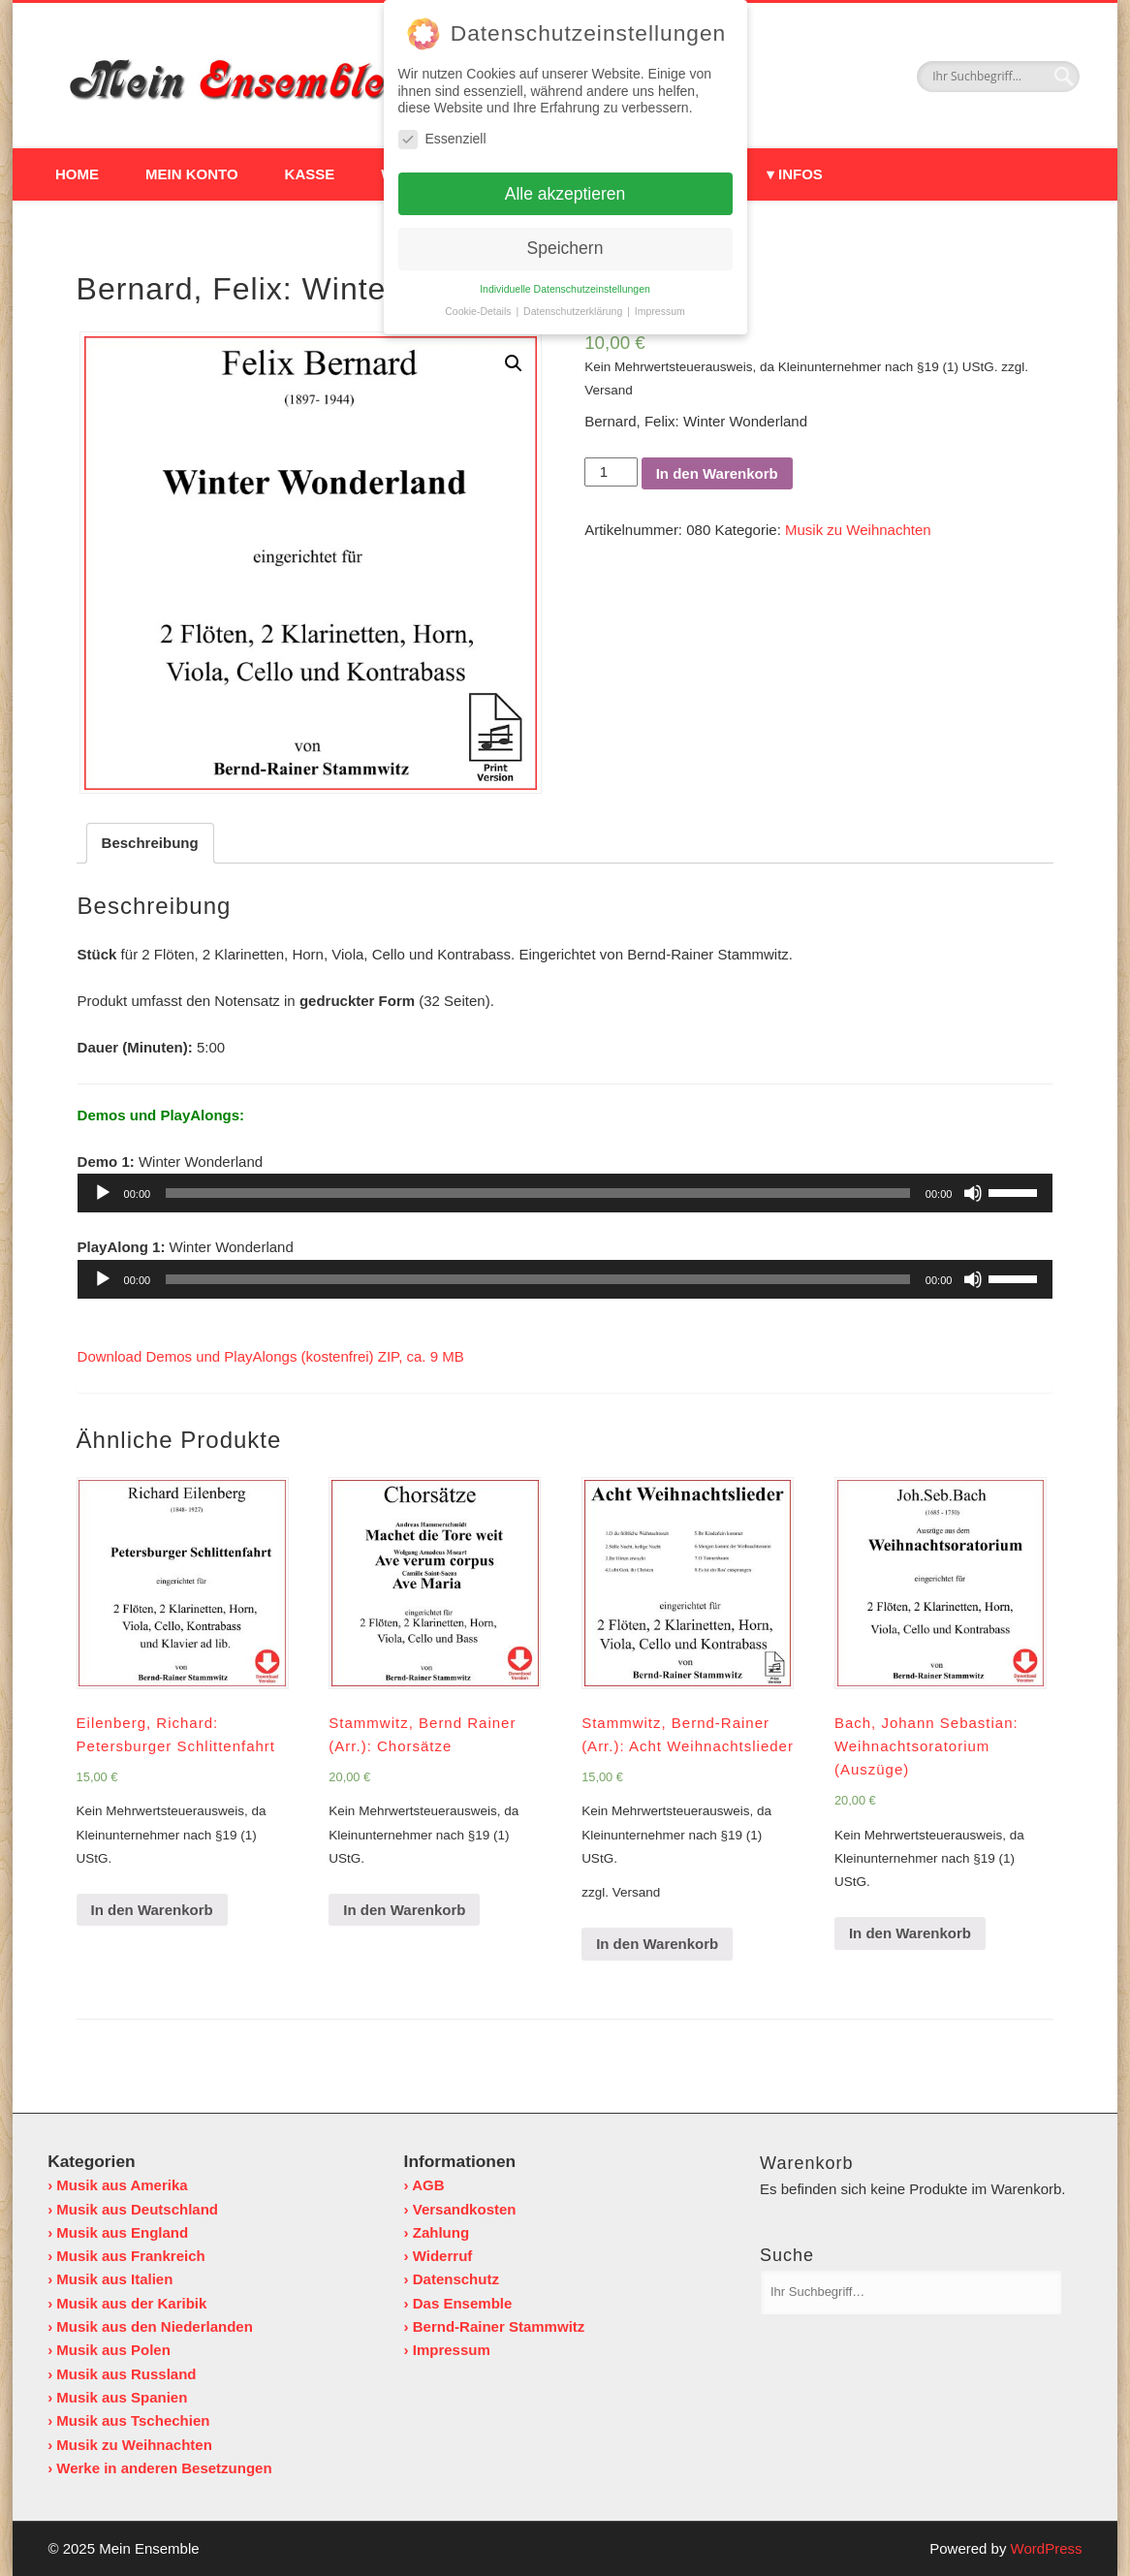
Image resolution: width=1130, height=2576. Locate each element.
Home (77, 174)
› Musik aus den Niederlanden (150, 2325)
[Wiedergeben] (102, 1193)
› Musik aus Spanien (117, 2396)
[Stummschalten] (973, 1193)
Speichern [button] (565, 244)
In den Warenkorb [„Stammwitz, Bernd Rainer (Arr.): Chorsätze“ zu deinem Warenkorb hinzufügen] (404, 1909)
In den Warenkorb (717, 473)
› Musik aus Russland (121, 2373)
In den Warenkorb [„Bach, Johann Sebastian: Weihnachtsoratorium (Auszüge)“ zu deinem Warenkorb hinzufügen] (910, 1933)
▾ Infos (795, 174)
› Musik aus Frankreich (126, 2255)
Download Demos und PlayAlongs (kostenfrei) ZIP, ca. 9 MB (271, 1356)
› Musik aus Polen (109, 2349)
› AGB (424, 2185)
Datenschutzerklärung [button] (574, 307)
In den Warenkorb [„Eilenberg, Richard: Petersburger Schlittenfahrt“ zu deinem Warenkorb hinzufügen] (152, 1909)
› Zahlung (437, 2231)
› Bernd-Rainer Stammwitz (494, 2325)
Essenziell (442, 134)
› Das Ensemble (458, 2302)
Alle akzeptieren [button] (565, 189)
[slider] (538, 1193)
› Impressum (447, 2349)
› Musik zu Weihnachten (129, 2443)
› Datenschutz (451, 2279)
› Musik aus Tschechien (128, 2420)
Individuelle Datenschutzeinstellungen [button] (565, 285)
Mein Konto (191, 174)
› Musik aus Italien (110, 2279)
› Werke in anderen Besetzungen (159, 2467)
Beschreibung (150, 842)
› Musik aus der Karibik (126, 2302)
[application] (565, 1193)
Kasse (310, 174)
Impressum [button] (660, 307)
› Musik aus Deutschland (132, 2208)
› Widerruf (438, 2255)
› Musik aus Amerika (117, 2185)
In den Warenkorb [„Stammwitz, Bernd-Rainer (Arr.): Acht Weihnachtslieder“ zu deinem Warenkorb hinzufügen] (657, 1943)
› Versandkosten (460, 2208)
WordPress (1047, 2548)
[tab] (150, 843)
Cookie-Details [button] (479, 307)
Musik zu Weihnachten (858, 529)
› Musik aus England (117, 2231)
